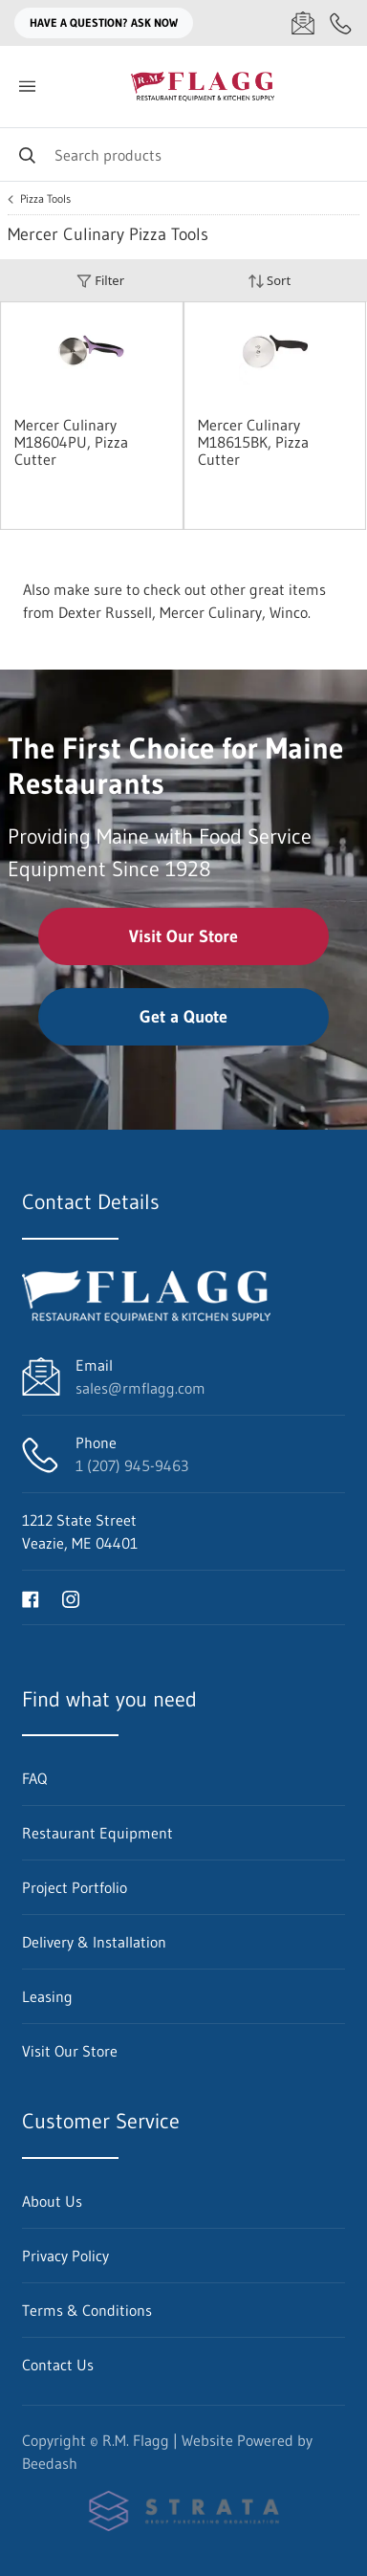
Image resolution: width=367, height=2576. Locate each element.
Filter (100, 281)
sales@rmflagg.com (140, 1388)
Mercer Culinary (211, 612)
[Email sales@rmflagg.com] (302, 22)
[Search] (183, 154)
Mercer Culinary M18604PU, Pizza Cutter (71, 442)
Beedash (49, 2463)
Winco (289, 612)
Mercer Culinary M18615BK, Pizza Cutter (253, 442)
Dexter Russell (105, 612)
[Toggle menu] (27, 86)
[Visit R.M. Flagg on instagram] (70, 1597)
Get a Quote (183, 1016)
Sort (269, 281)
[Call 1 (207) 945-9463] (341, 22)
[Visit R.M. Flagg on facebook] (30, 1597)
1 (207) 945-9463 (132, 1465)
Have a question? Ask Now (104, 22)
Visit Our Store (183, 936)
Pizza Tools (45, 199)
